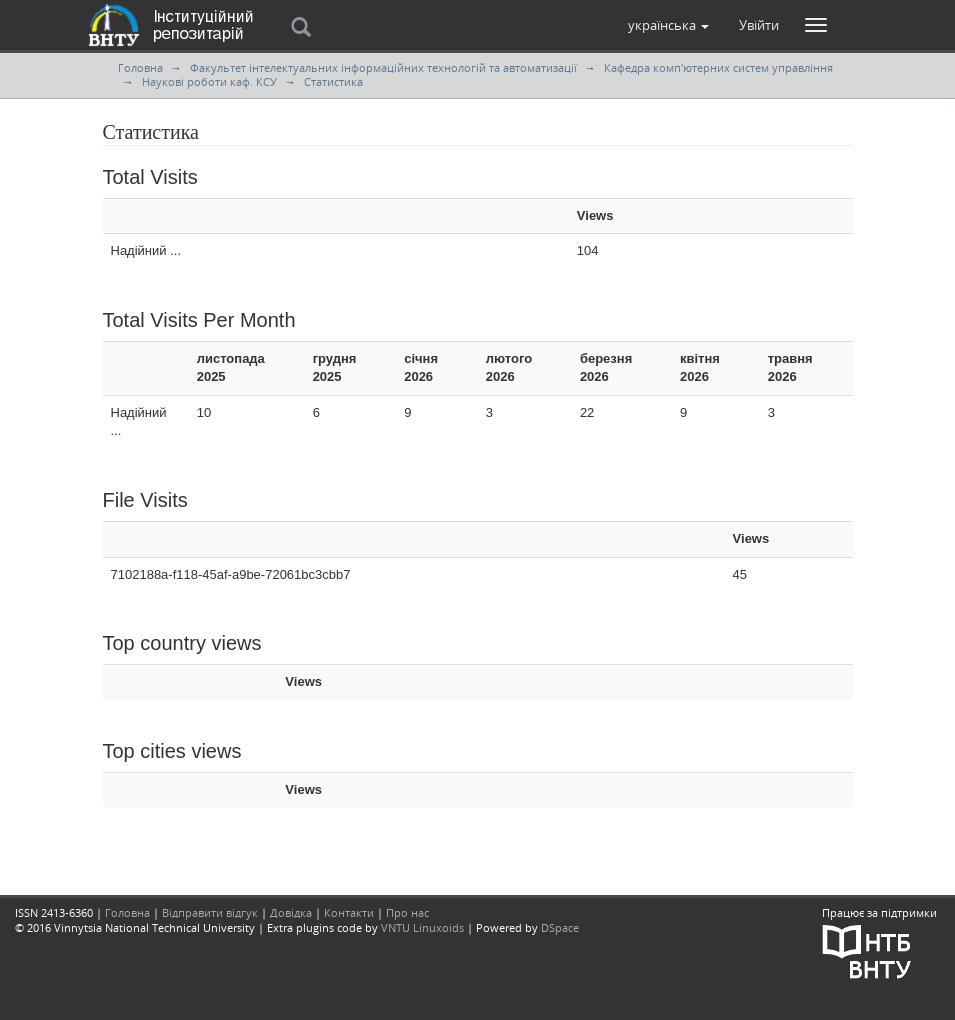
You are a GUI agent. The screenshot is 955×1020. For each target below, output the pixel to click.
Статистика (333, 81)
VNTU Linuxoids (422, 927)
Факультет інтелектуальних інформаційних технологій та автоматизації (383, 67)
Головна (140, 67)
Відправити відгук (210, 912)
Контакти (349, 912)
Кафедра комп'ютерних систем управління (718, 67)
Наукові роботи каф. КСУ (209, 81)
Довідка (291, 912)
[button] (668, 25)
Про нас (407, 912)
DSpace (560, 927)
